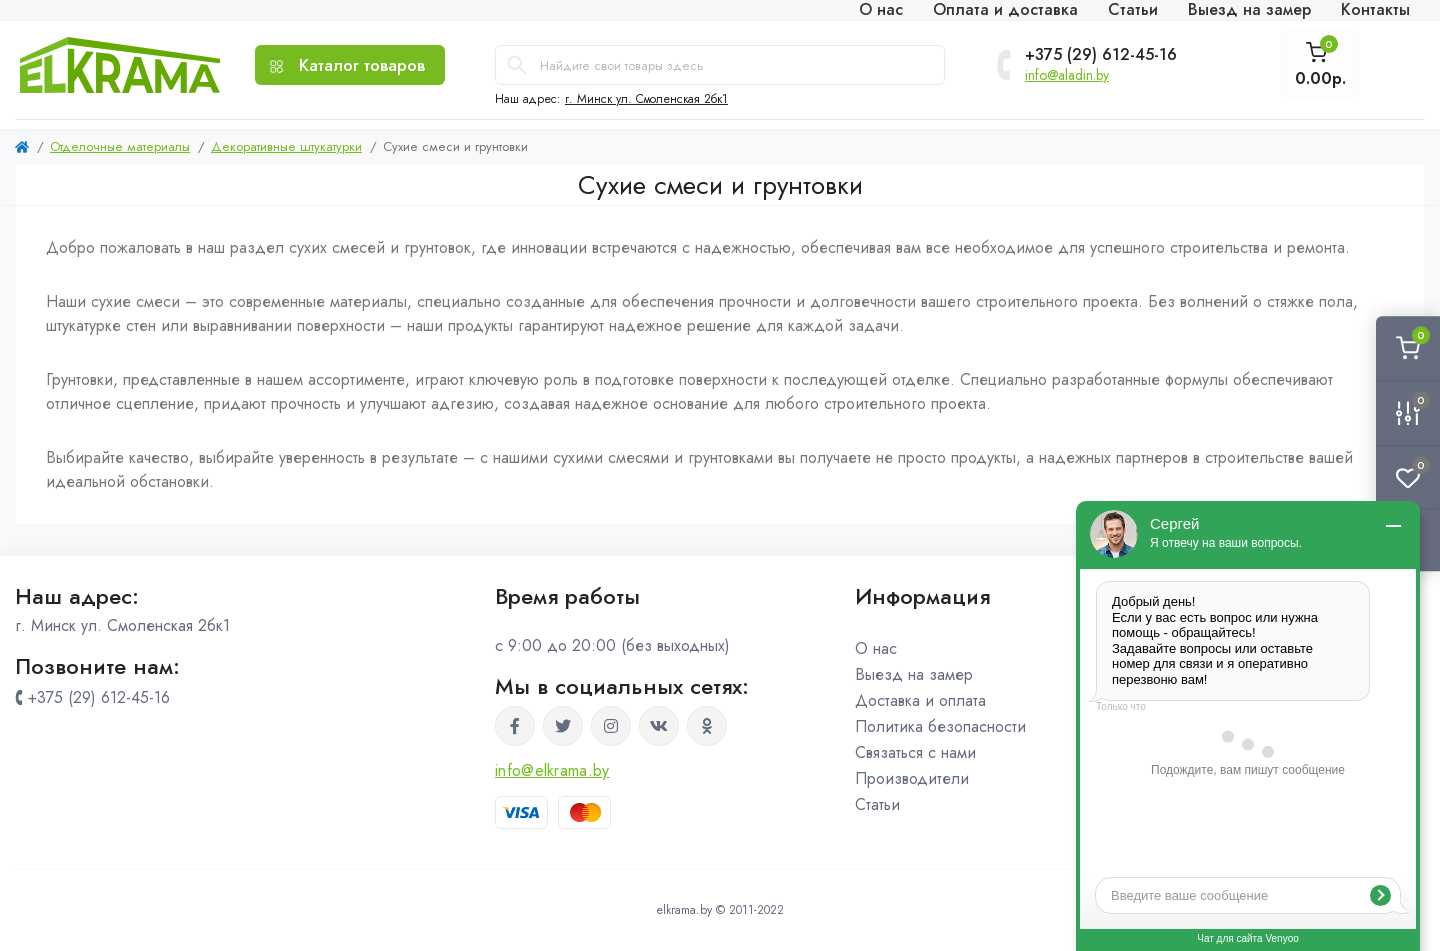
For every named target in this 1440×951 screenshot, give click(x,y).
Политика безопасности (940, 726)
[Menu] (350, 65)
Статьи (877, 804)
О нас (876, 648)
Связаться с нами (915, 752)
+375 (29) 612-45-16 (1101, 55)
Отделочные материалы (120, 146)
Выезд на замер (914, 674)
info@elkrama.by (552, 770)
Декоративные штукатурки (286, 146)
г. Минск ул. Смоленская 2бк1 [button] (646, 99)
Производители (912, 778)
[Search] (517, 65)
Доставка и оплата (920, 700)
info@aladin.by (1067, 75)
